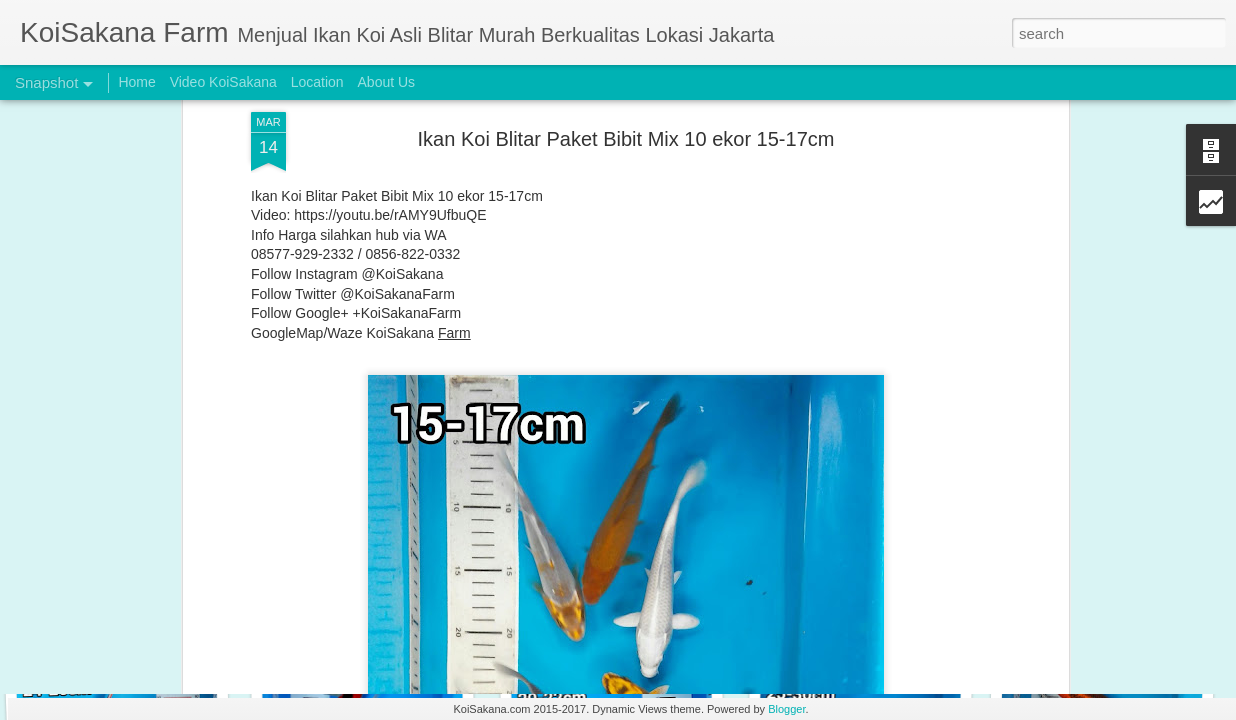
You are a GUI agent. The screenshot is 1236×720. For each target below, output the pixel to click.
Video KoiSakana (223, 82)
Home (136, 82)
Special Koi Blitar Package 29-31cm (144, 616)
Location (317, 82)
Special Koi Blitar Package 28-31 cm (398, 626)
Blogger (786, 709)
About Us (387, 82)
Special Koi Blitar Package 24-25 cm (1117, 628)
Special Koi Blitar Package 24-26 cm (881, 616)
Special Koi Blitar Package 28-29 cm (633, 619)
